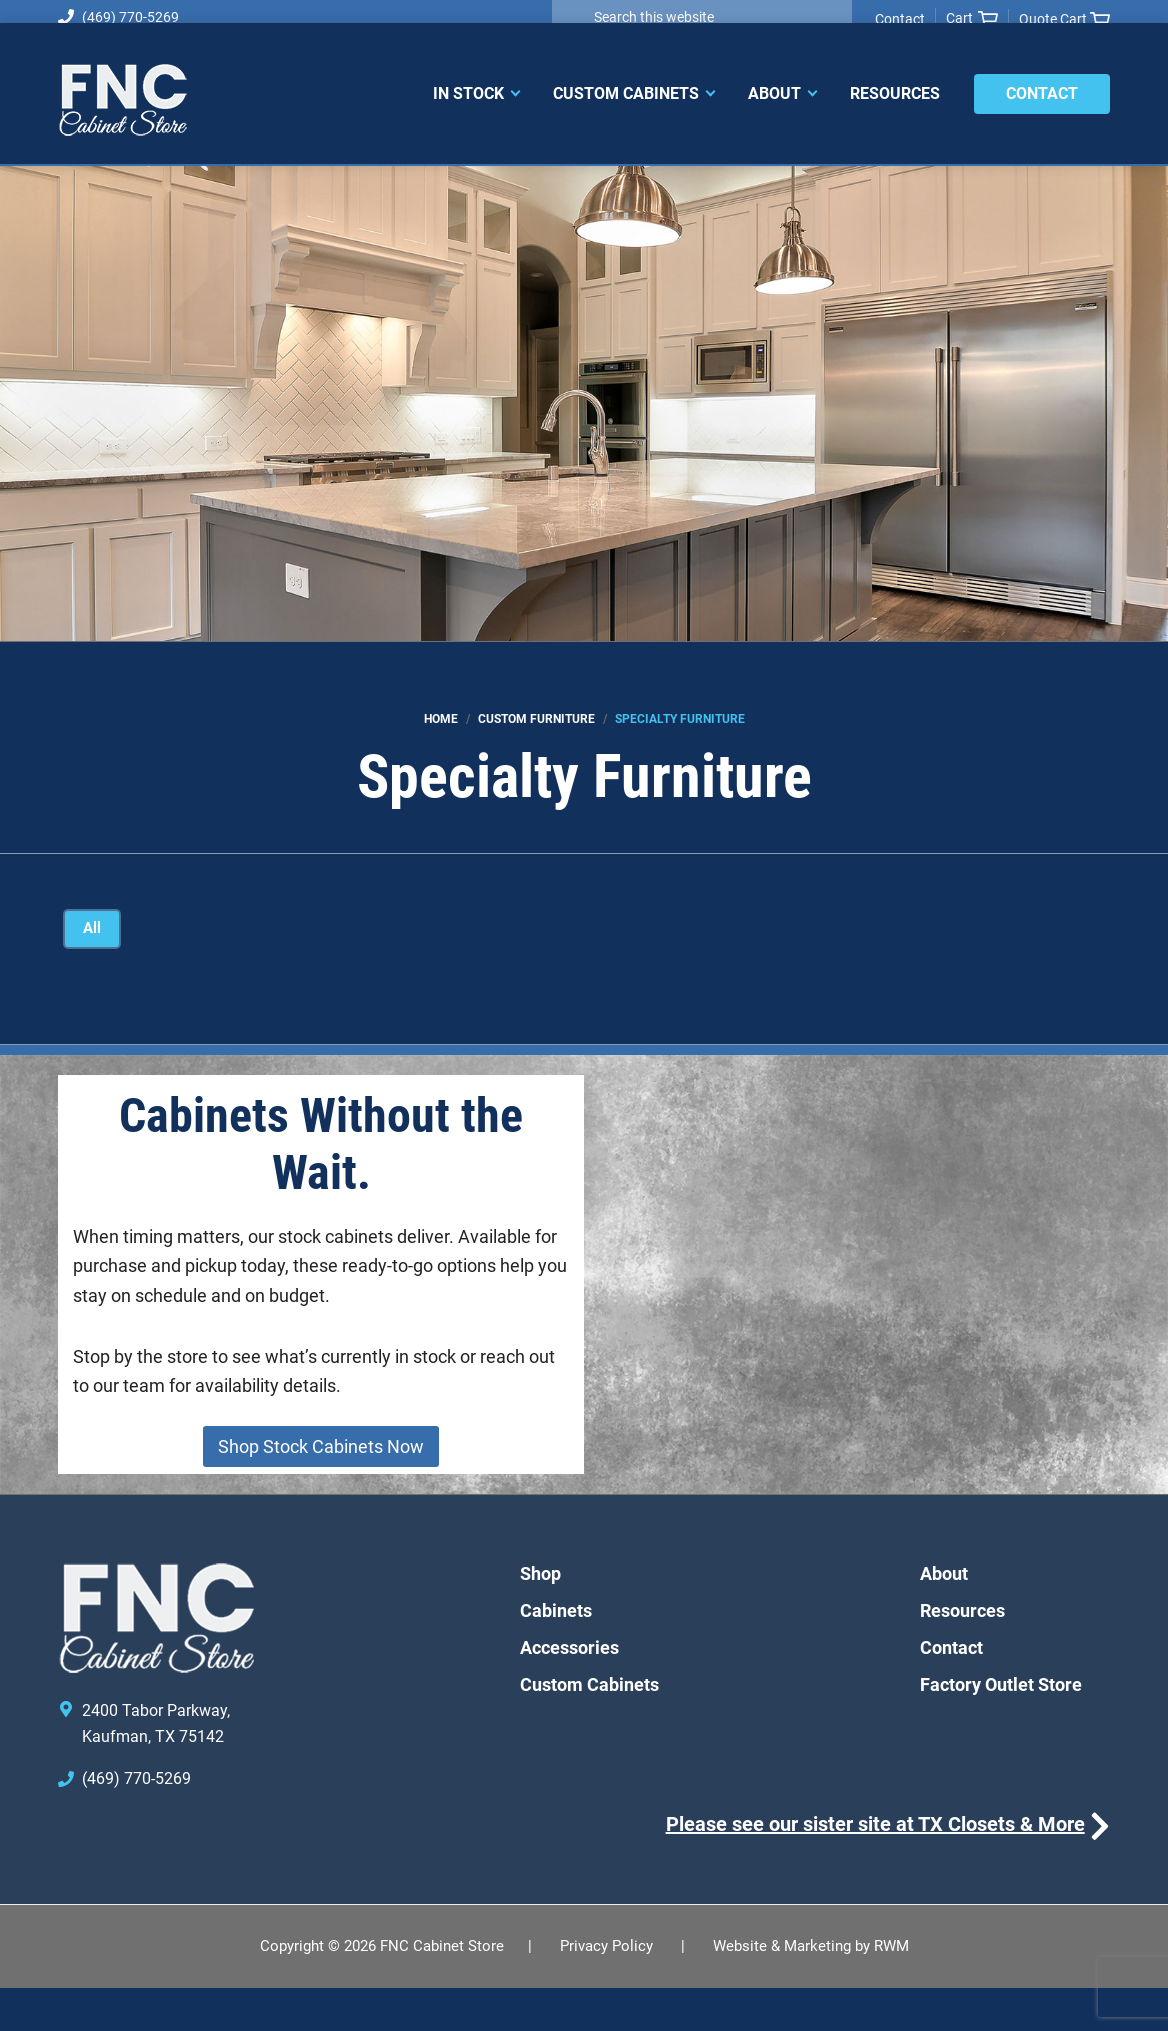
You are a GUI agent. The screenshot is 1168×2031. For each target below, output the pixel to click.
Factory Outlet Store (1001, 1727)
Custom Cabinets (589, 1727)
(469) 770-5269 (118, 17)
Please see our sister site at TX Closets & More (875, 1867)
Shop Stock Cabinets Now (321, 1489)
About (944, 1616)
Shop (540, 1616)
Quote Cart (1064, 20)
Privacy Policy (606, 1989)
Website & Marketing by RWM (811, 1989)
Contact (900, 19)
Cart (972, 19)
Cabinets (556, 1653)
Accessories (569, 1690)
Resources (962, 1653)
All (94, 929)
